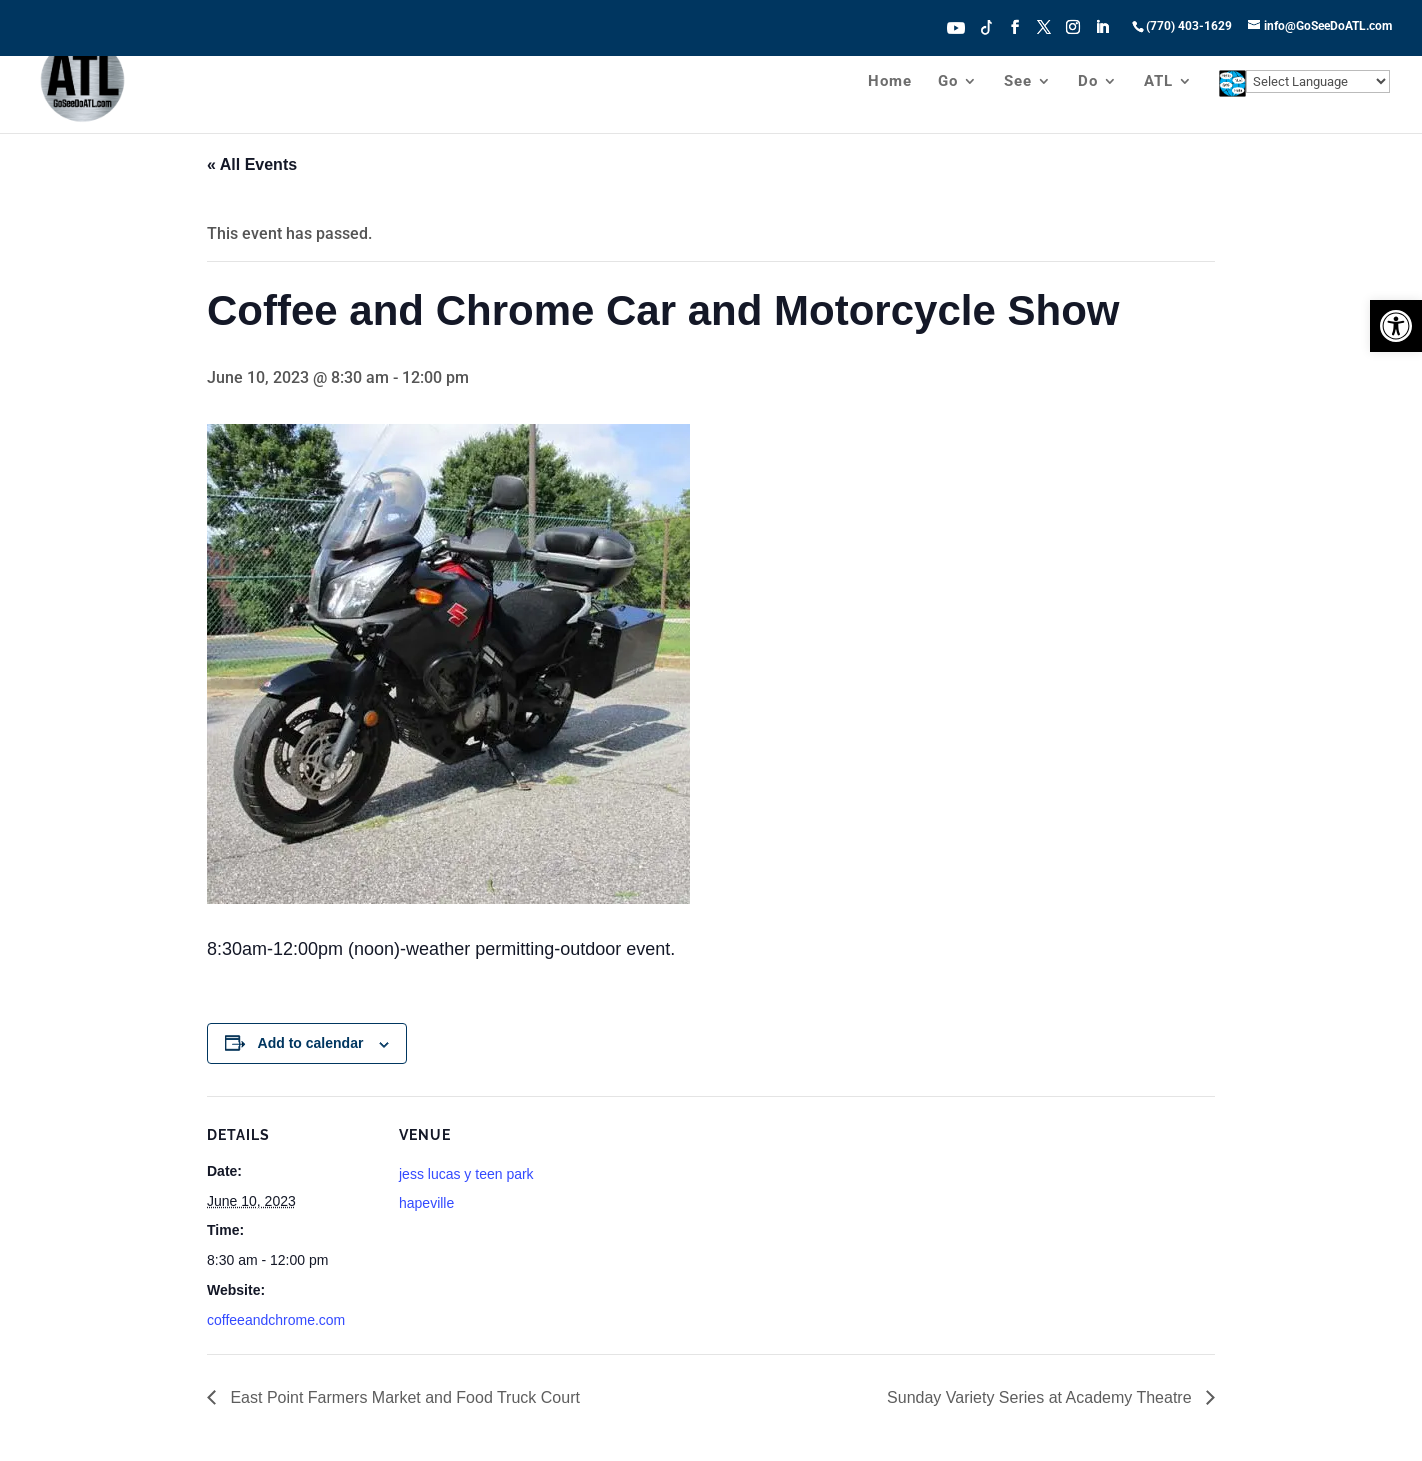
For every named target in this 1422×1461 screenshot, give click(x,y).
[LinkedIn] (1102, 33)
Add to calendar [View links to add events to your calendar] (311, 1043)
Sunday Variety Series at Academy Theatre (1041, 1397)
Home (890, 82)
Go (948, 82)
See (1018, 82)
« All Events (252, 164)
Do (1088, 82)
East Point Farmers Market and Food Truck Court (403, 1397)
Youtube (956, 26)
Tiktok (987, 26)
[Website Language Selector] (1318, 81)
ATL (1158, 82)
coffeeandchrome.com (276, 1320)
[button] (1396, 326)
